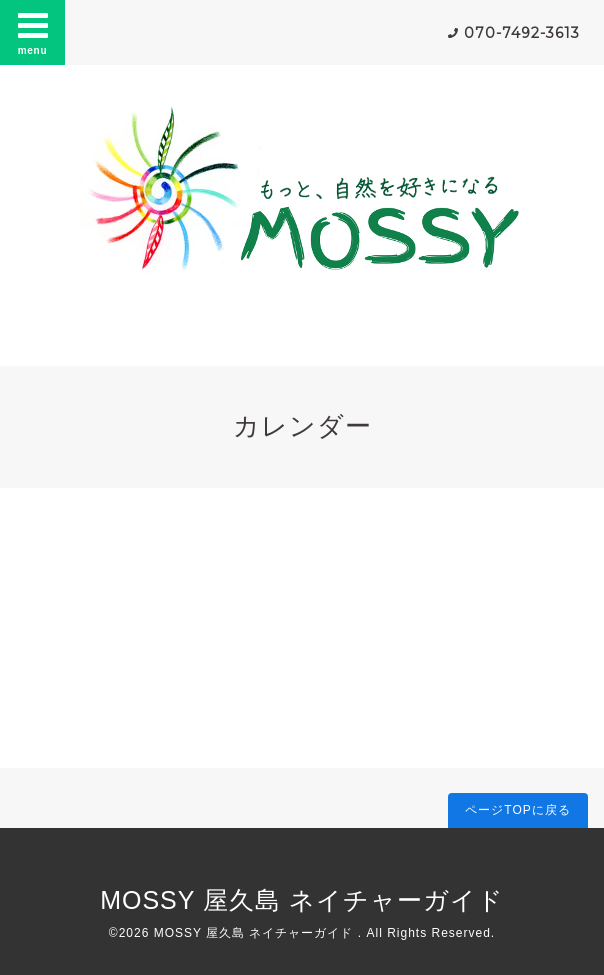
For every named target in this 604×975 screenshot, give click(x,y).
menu (33, 32)
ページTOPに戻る (517, 810)
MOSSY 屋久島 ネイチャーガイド (302, 900)
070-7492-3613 (522, 33)
